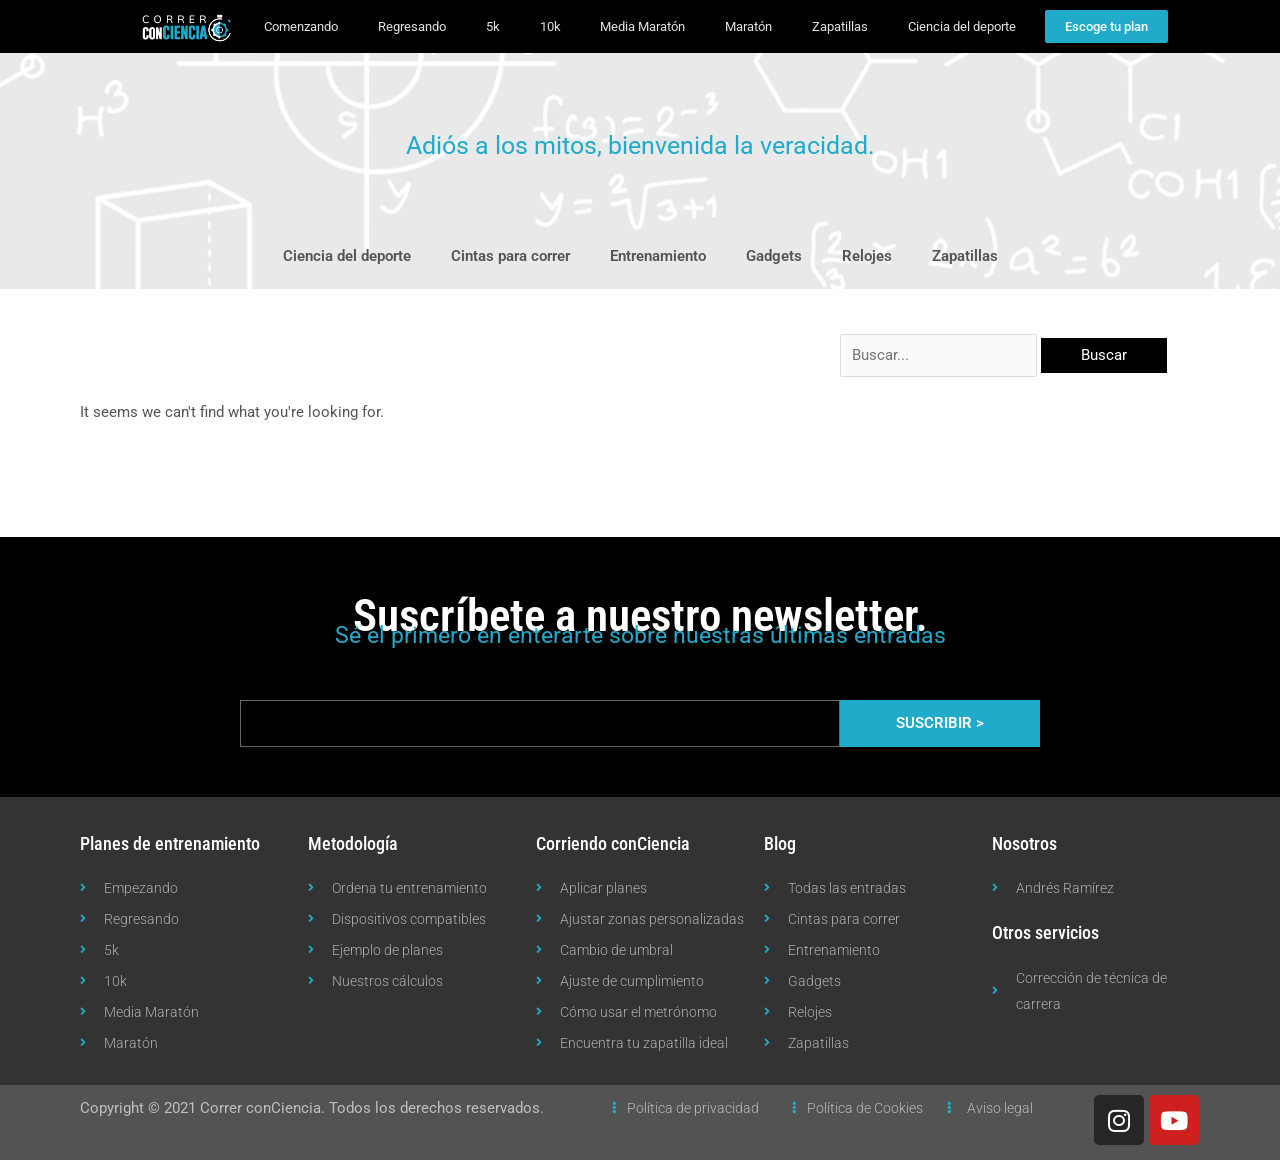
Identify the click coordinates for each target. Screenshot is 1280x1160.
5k (493, 26)
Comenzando (301, 26)
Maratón (748, 26)
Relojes (867, 256)
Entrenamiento (658, 256)
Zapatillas (840, 26)
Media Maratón (642, 26)
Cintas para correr (510, 256)
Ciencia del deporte (962, 26)
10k (550, 26)
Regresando (412, 26)
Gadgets (774, 256)
